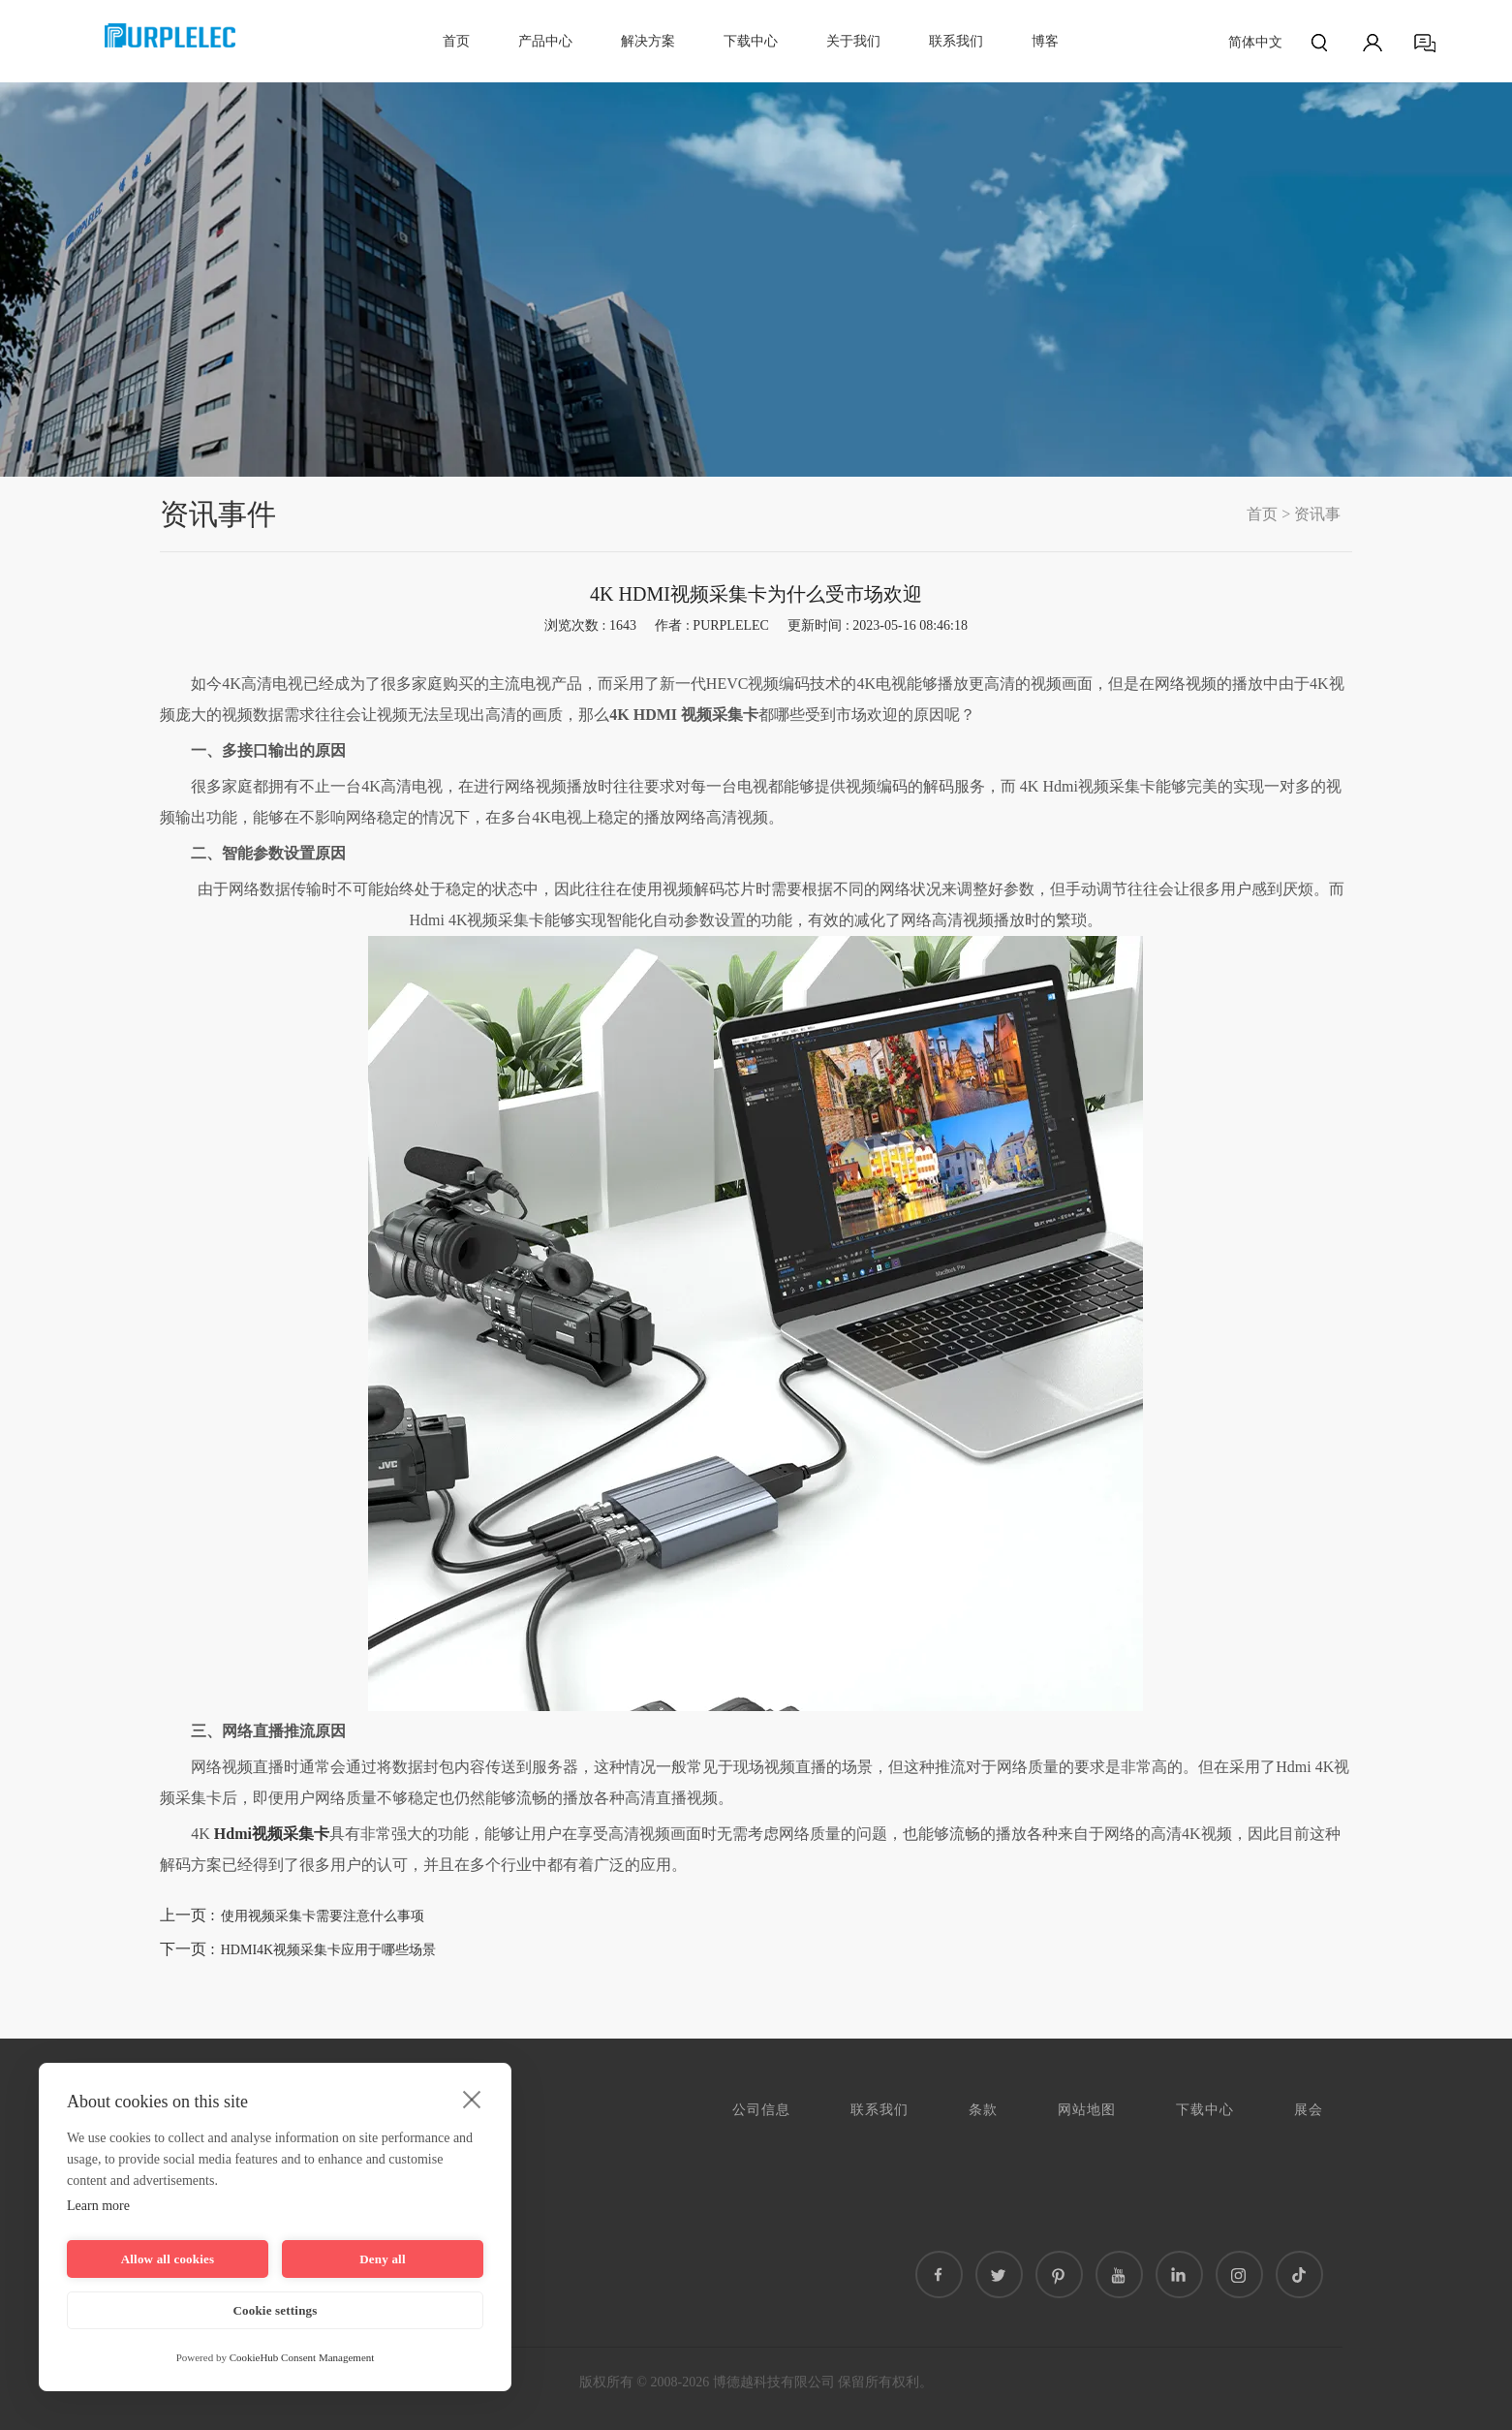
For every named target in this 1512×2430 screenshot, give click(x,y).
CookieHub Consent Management (302, 2357)
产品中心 (545, 41)
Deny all (382, 2259)
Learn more (98, 2205)
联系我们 (956, 41)
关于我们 (853, 41)
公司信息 (761, 2110)
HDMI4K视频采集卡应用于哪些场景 (328, 1950)
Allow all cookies (168, 2259)
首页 (456, 41)
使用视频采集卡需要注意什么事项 (322, 1916)
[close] (472, 2098)
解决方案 (648, 41)
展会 (1308, 2110)
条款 (983, 2110)
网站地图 (1087, 2110)
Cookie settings (274, 2310)
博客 (1045, 41)
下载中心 (751, 41)
